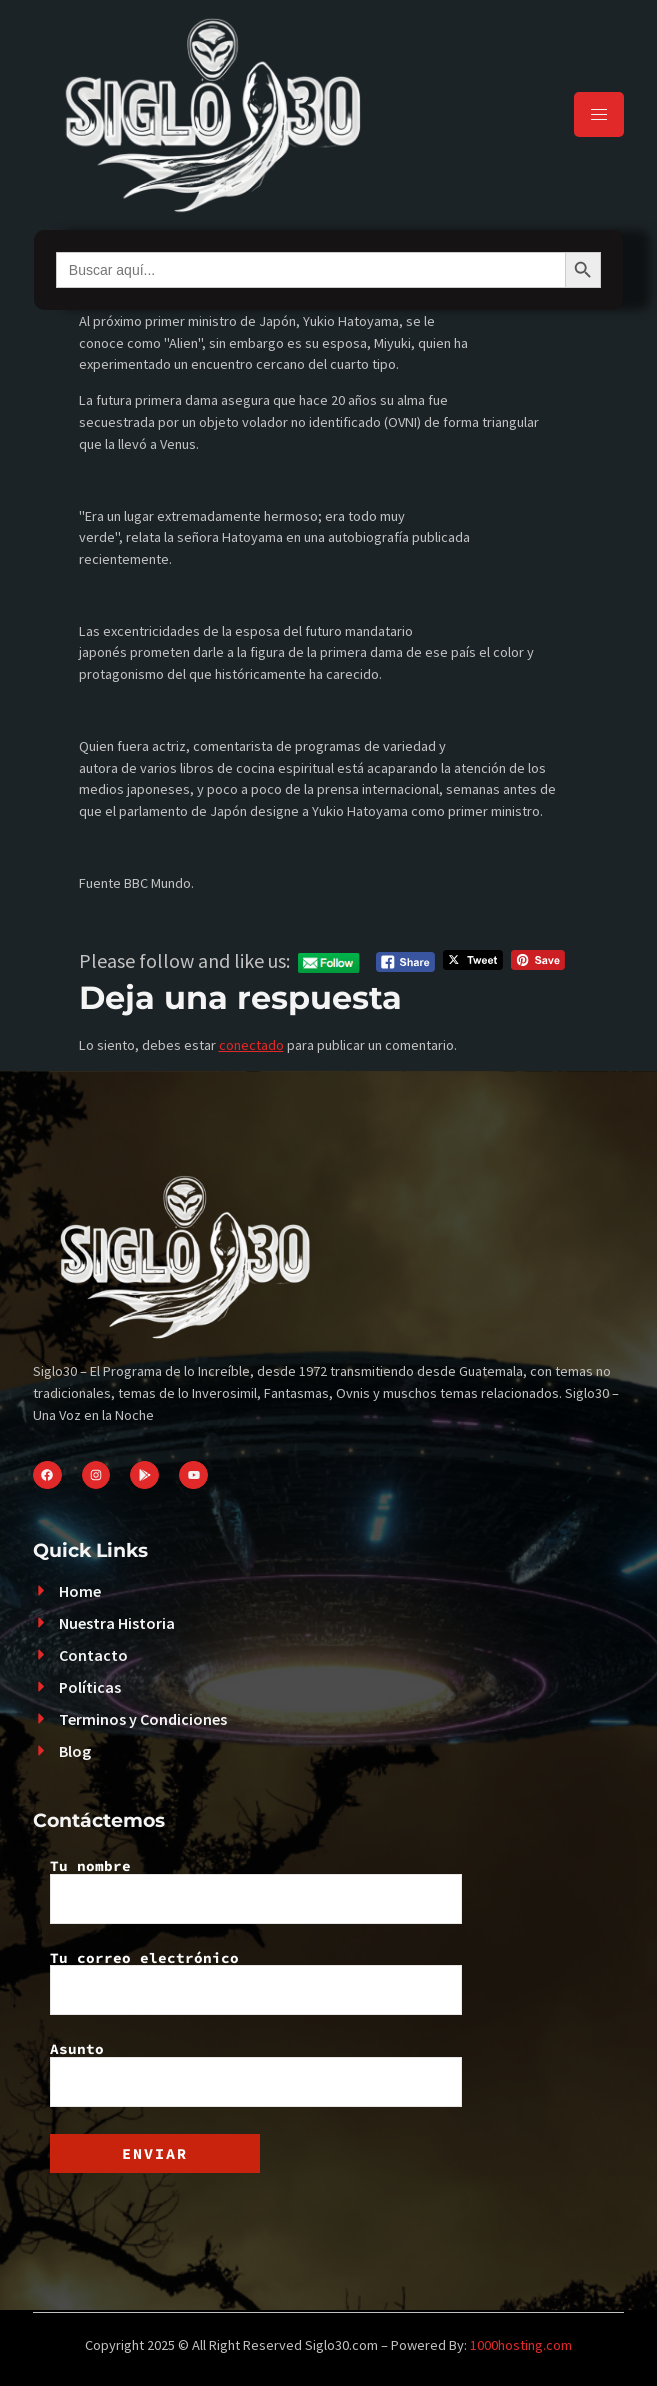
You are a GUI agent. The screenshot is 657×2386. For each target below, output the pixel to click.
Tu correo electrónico (256, 1983)
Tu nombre (256, 1891)
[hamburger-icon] (599, 114)
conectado (251, 1045)
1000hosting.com (521, 2345)
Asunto (256, 2074)
